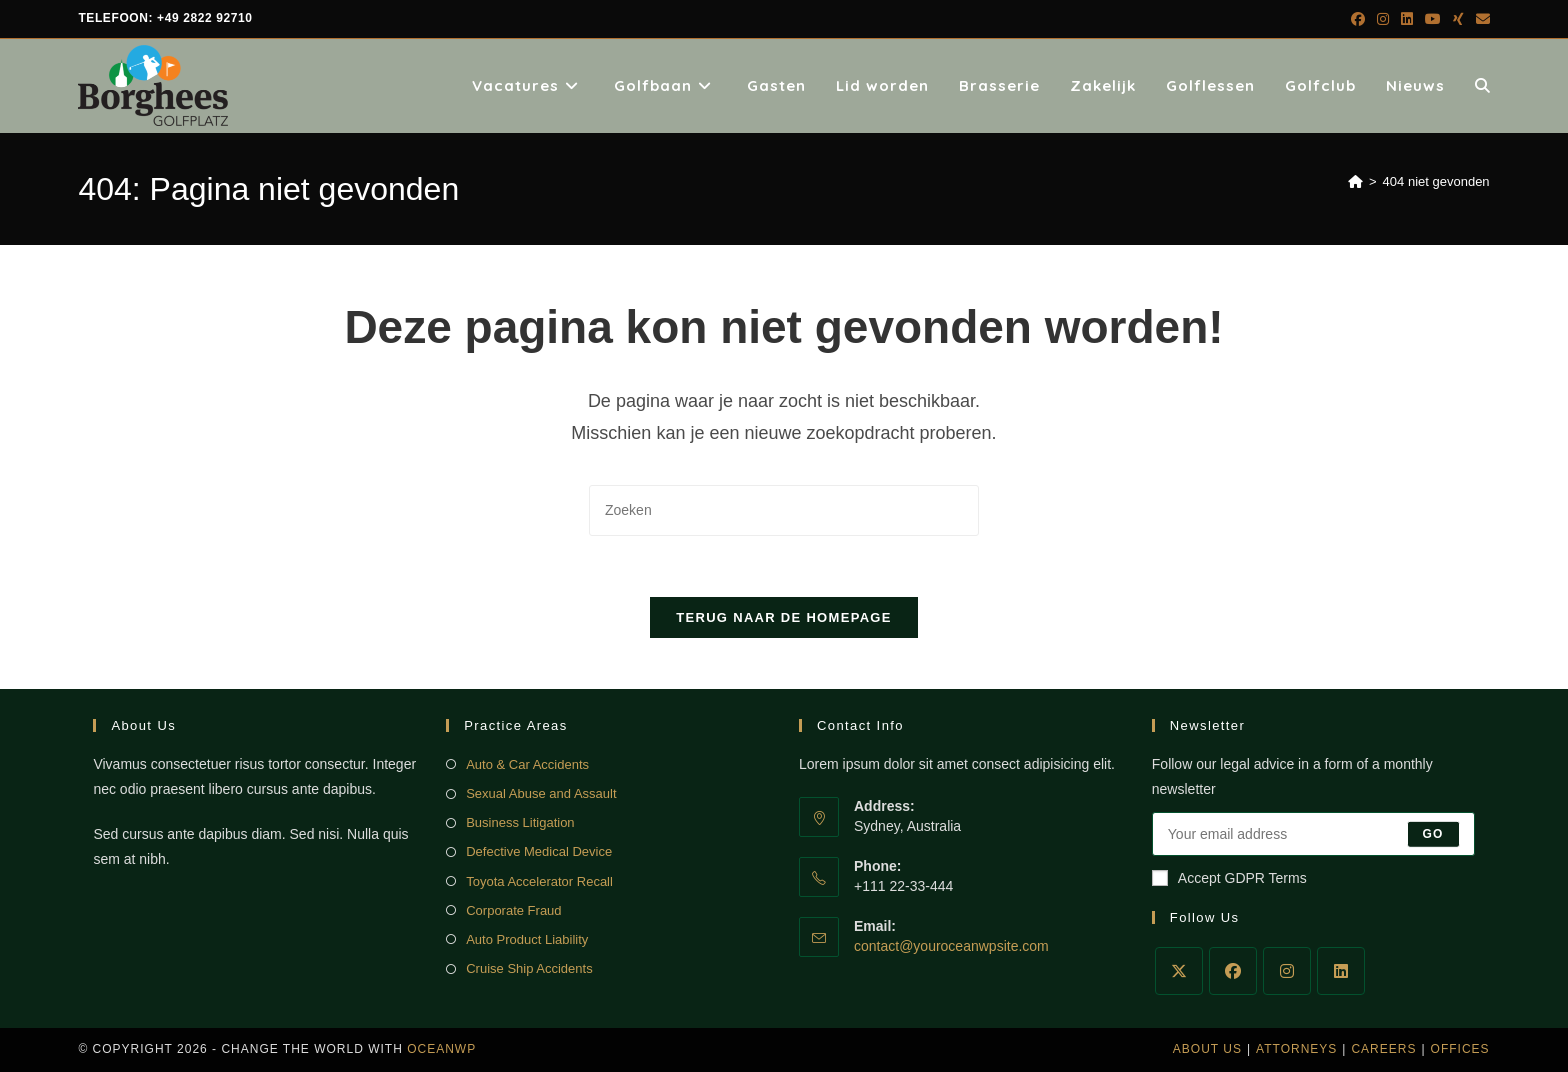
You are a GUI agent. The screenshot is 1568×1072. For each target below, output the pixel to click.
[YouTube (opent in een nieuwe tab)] (1433, 19)
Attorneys (1296, 1049)
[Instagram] (1287, 971)
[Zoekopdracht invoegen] (784, 510)
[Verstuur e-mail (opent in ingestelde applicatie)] (1480, 19)
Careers (1383, 1049)
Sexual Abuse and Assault (541, 793)
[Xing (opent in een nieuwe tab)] (1458, 19)
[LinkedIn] (1341, 971)
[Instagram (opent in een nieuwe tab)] (1383, 19)
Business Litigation (520, 822)
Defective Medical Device (539, 851)
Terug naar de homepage (783, 617)
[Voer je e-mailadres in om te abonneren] (1313, 834)
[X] (1179, 971)
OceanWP (441, 1049)
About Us (1207, 1049)
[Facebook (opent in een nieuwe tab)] (1358, 19)
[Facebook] (1233, 971)
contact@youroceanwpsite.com (951, 946)
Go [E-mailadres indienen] (1433, 834)
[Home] (1355, 181)
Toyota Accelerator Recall (539, 881)
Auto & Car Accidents (527, 764)
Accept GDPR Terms (1229, 878)
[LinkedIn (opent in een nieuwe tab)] (1407, 19)
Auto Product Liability (527, 939)
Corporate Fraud (513, 910)
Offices (1460, 1049)
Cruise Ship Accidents (529, 968)
